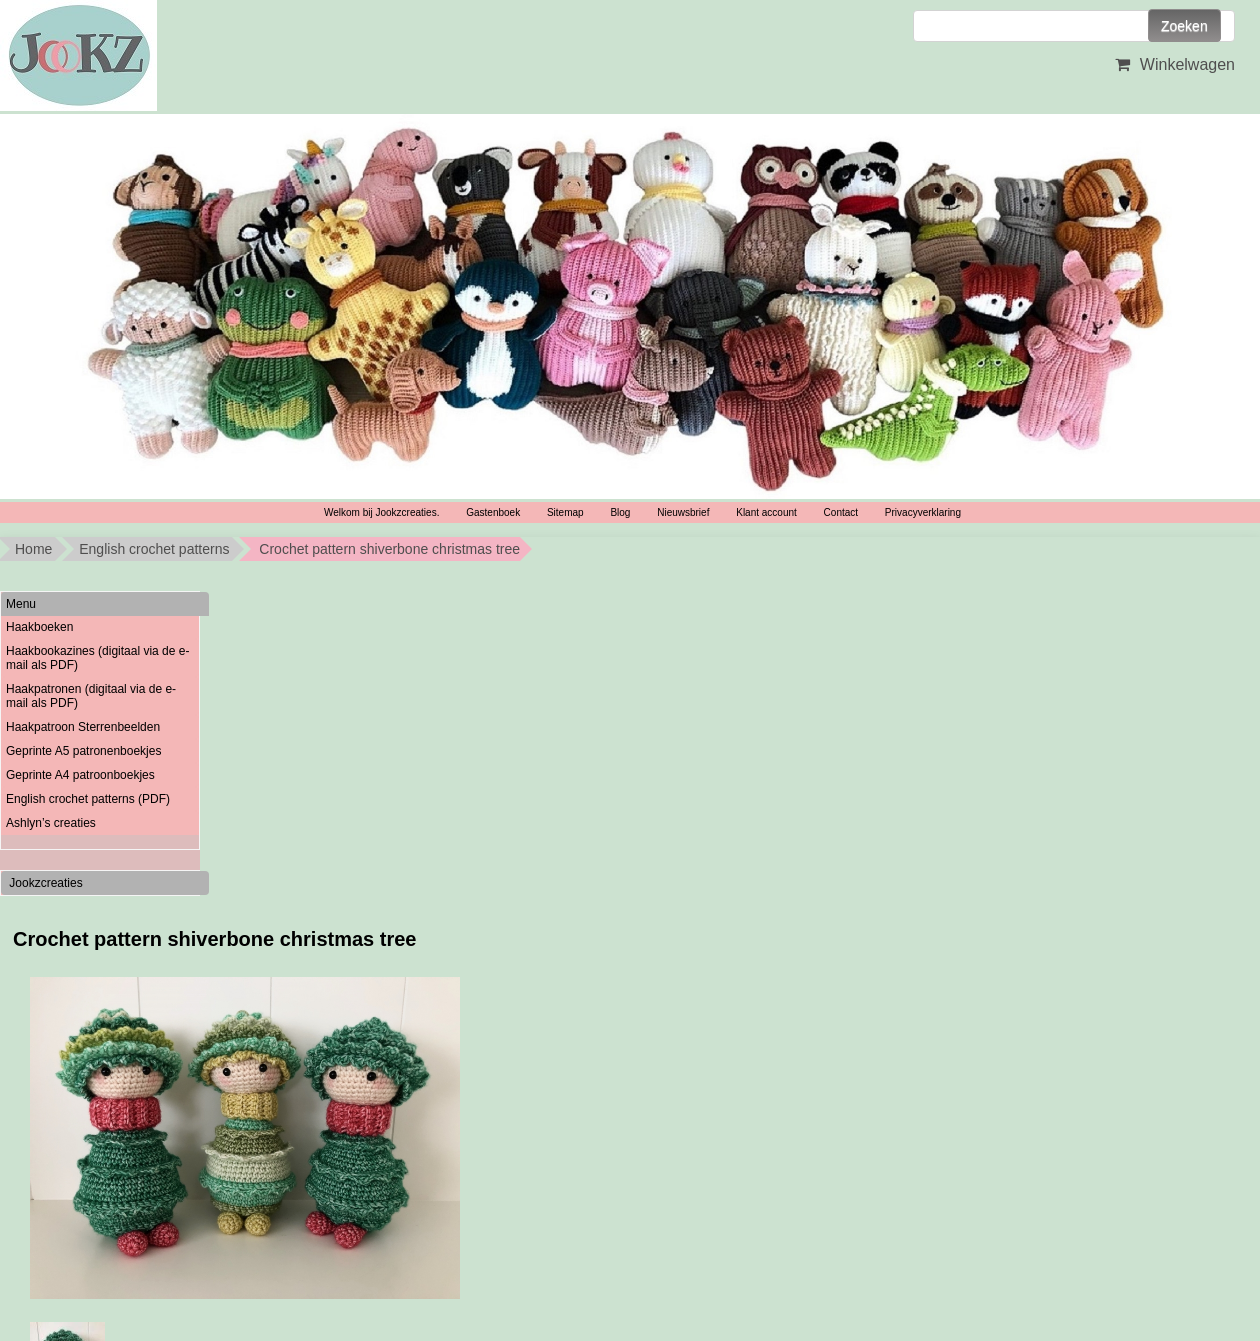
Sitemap (565, 512)
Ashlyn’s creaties (51, 823)
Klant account (766, 512)
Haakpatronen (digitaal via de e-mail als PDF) (91, 696)
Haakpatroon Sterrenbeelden (83, 727)
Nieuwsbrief (683, 512)
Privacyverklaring (923, 512)
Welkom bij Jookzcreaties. (381, 512)
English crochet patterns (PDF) (88, 799)
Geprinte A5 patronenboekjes (83, 751)
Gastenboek (493, 512)
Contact (841, 512)
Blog (620, 512)
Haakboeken (39, 627)
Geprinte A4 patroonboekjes (80, 775)
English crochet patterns (154, 549)
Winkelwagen (1172, 64)
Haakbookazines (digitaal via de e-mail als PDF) (97, 658)
